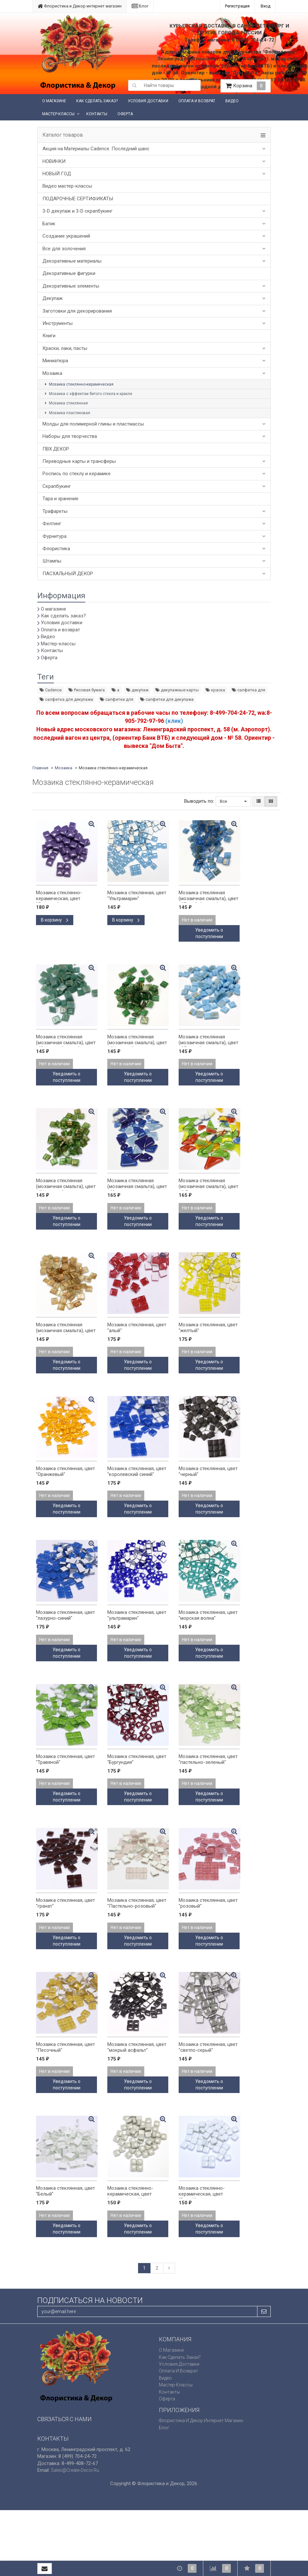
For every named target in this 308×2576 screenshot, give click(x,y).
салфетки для (116, 699)
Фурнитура (54, 536)
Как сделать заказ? (97, 101)
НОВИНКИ (53, 161)
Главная (40, 767)
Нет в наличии (197, 920)
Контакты (96, 114)
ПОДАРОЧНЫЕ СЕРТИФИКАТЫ (77, 199)
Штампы (51, 561)
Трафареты (54, 511)
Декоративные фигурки (68, 273)
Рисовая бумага (86, 689)
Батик (48, 224)
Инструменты (57, 323)
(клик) (174, 720)
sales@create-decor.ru (75, 2470)
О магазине (54, 101)
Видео (232, 101)
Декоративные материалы (71, 261)
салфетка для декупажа (66, 699)
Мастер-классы (58, 114)
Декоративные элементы (70, 286)
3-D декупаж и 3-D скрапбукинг (77, 211)
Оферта (125, 114)
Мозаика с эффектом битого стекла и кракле (87, 393)
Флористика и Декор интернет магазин (80, 6)
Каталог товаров (62, 135)
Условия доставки (148, 101)
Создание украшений (66, 236)
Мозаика (52, 373)
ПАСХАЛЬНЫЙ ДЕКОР (67, 573)
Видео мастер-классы (67, 186)
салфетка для (248, 689)
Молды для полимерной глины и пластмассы (93, 424)
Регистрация (237, 6)
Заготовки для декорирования (77, 311)
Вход (265, 6)
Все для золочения (64, 249)
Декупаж (52, 298)
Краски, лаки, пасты (64, 348)
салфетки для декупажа (167, 699)
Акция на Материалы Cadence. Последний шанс (95, 149)
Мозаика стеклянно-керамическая (78, 384)
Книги (48, 336)
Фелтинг (51, 523)
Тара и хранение (60, 499)
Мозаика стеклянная (65, 403)
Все (233, 801)
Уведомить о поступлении (209, 933)
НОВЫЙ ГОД (56, 174)
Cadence (51, 689)
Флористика (56, 548)
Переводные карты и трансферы (79, 461)
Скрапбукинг (56, 486)
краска (215, 689)
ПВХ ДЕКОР (55, 449)
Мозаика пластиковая (66, 413)
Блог (140, 6)
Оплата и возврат (196, 101)
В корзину (54, 920)
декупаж (137, 689)
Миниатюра (55, 361)
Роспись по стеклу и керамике (76, 474)
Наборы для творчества (69, 436)
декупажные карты (177, 689)
